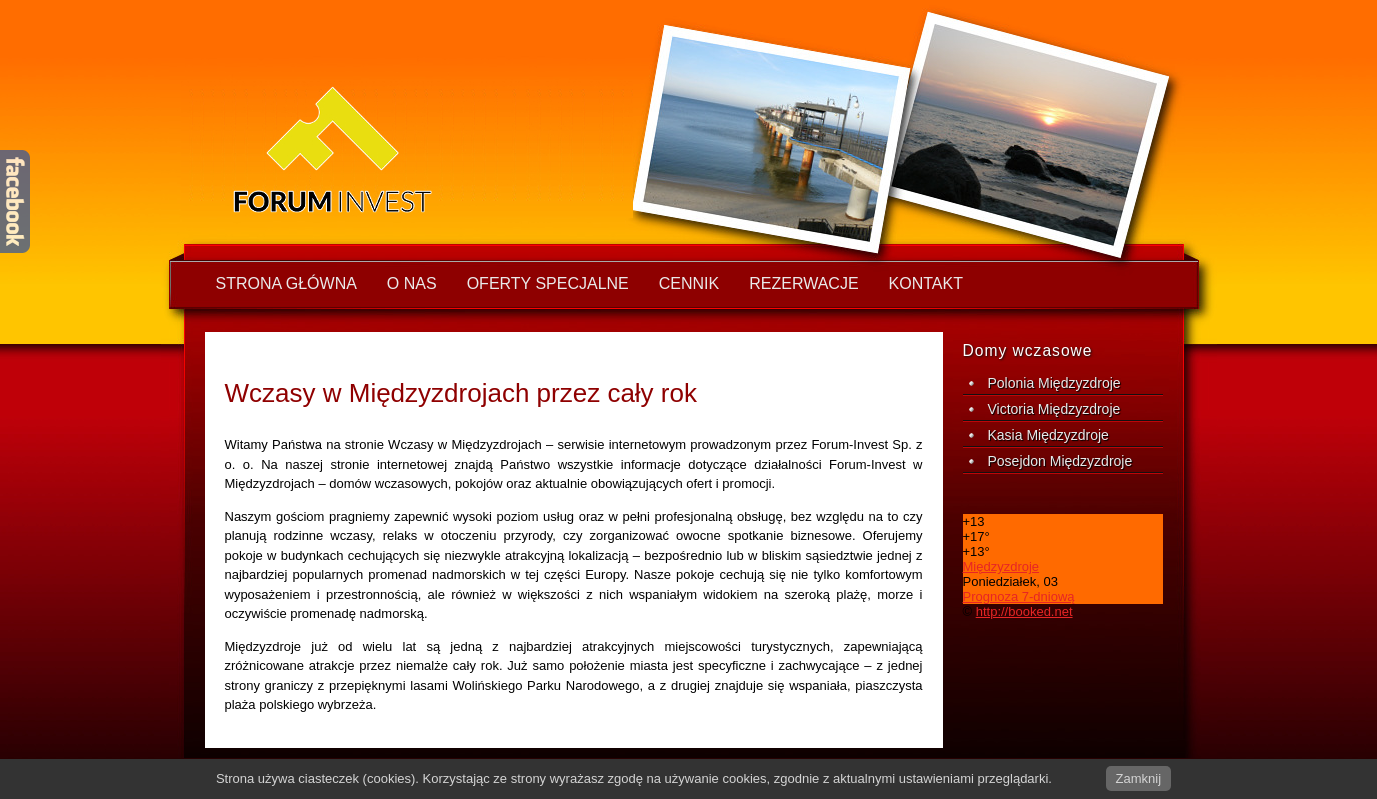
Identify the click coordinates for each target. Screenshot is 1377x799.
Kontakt (926, 283)
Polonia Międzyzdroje (1054, 383)
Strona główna (286, 283)
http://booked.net (1024, 611)
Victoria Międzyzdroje (1054, 409)
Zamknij (1139, 778)
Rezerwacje (803, 283)
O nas (412, 283)
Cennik (689, 283)
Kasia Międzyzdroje (1048, 435)
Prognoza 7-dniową (1019, 596)
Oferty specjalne (548, 283)
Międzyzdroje (1001, 566)
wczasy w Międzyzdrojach (407, 149)
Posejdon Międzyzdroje (1060, 461)
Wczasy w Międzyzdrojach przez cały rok (461, 393)
